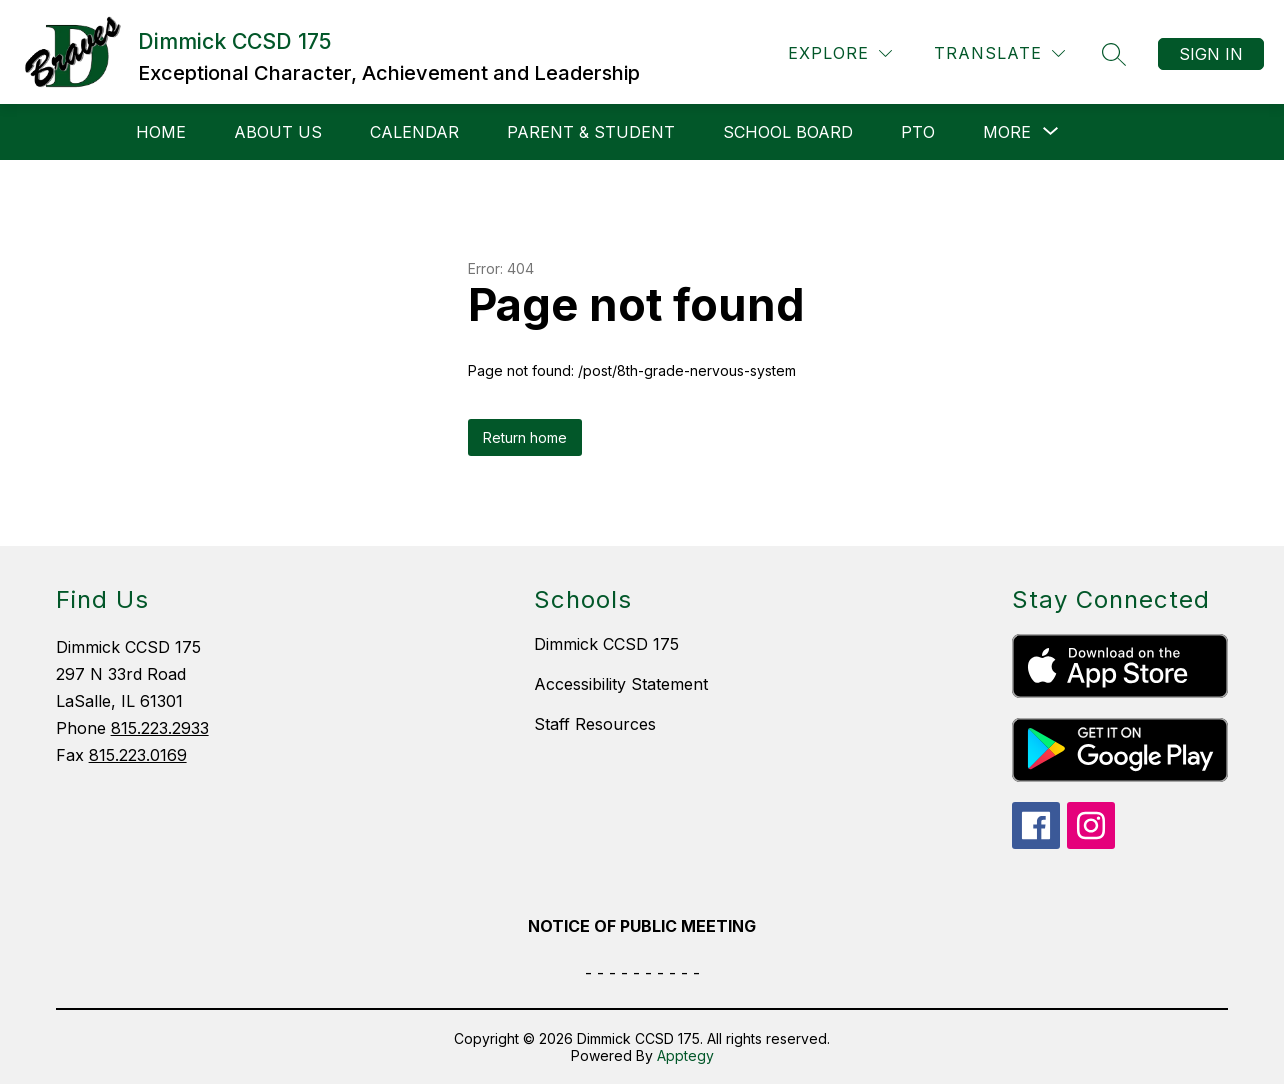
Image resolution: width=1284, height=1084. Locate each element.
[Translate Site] (999, 53)
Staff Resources (595, 724)
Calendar (414, 132)
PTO (918, 132)
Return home (525, 437)
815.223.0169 (138, 755)
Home (161, 132)
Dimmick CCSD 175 (606, 644)
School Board (788, 132)
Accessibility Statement (621, 684)
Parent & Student (591, 132)
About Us (278, 132)
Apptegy (685, 1055)
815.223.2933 (160, 728)
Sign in (1211, 54)
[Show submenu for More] (1007, 132)
